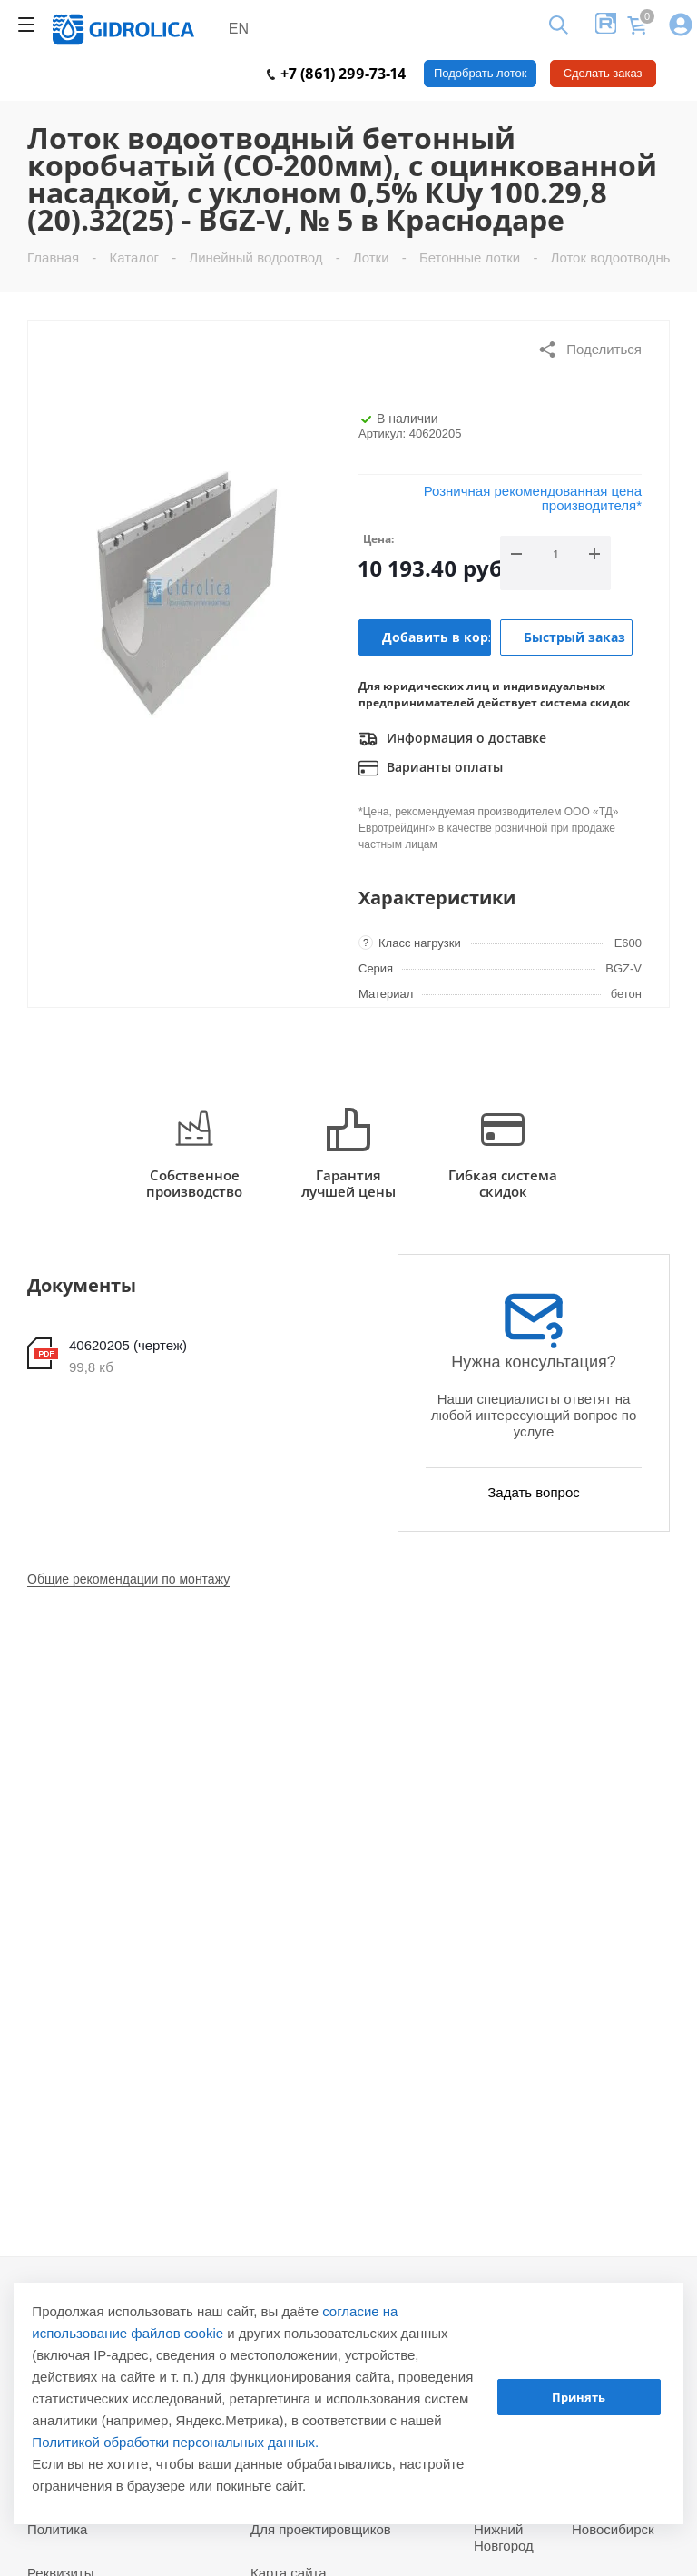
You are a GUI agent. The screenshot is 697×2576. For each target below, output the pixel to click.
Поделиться (589, 350)
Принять (578, 2397)
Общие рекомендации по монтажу (128, 1579)
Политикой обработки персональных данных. (175, 2442)
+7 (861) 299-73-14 (336, 73)
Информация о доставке (452, 739)
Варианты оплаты (430, 768)
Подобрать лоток (480, 73)
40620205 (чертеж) (128, 1345)
